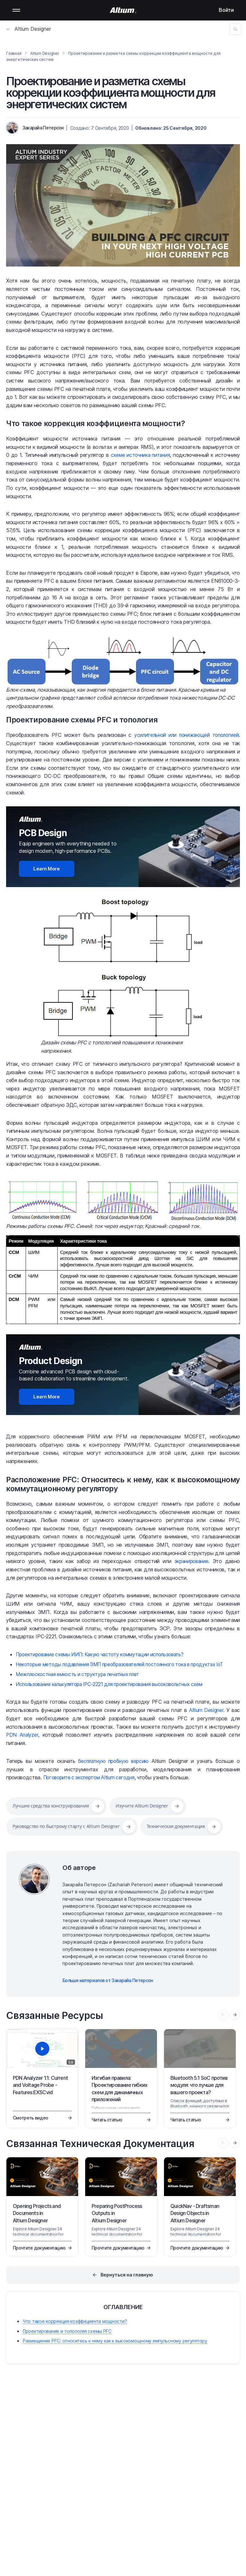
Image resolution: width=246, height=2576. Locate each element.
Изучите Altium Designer (142, 1805)
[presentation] (235, 2014)
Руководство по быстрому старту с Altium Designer (66, 1826)
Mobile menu (16, 10)
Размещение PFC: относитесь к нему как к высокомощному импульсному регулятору (115, 2339)
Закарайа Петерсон (43, 127)
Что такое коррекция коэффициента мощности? (97, 423)
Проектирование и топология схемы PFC (67, 2330)
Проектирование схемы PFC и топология (83, 719)
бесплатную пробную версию (113, 1760)
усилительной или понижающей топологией (184, 735)
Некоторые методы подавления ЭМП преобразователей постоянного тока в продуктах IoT (127, 1664)
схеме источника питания (140, 455)
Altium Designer (28, 29)
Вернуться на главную (127, 2273)
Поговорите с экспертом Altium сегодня (91, 1776)
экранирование (191, 1561)
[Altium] (123, 10)
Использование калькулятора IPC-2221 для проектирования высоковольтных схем (115, 1683)
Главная (13, 53)
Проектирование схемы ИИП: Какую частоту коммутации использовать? (104, 1654)
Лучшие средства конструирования (50, 1805)
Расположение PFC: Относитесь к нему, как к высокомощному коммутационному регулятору (123, 1484)
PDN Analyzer (22, 1734)
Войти (226, 10)
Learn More (46, 868)
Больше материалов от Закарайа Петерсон (107, 1979)
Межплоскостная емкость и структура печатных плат (81, 1673)
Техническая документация (176, 1826)
